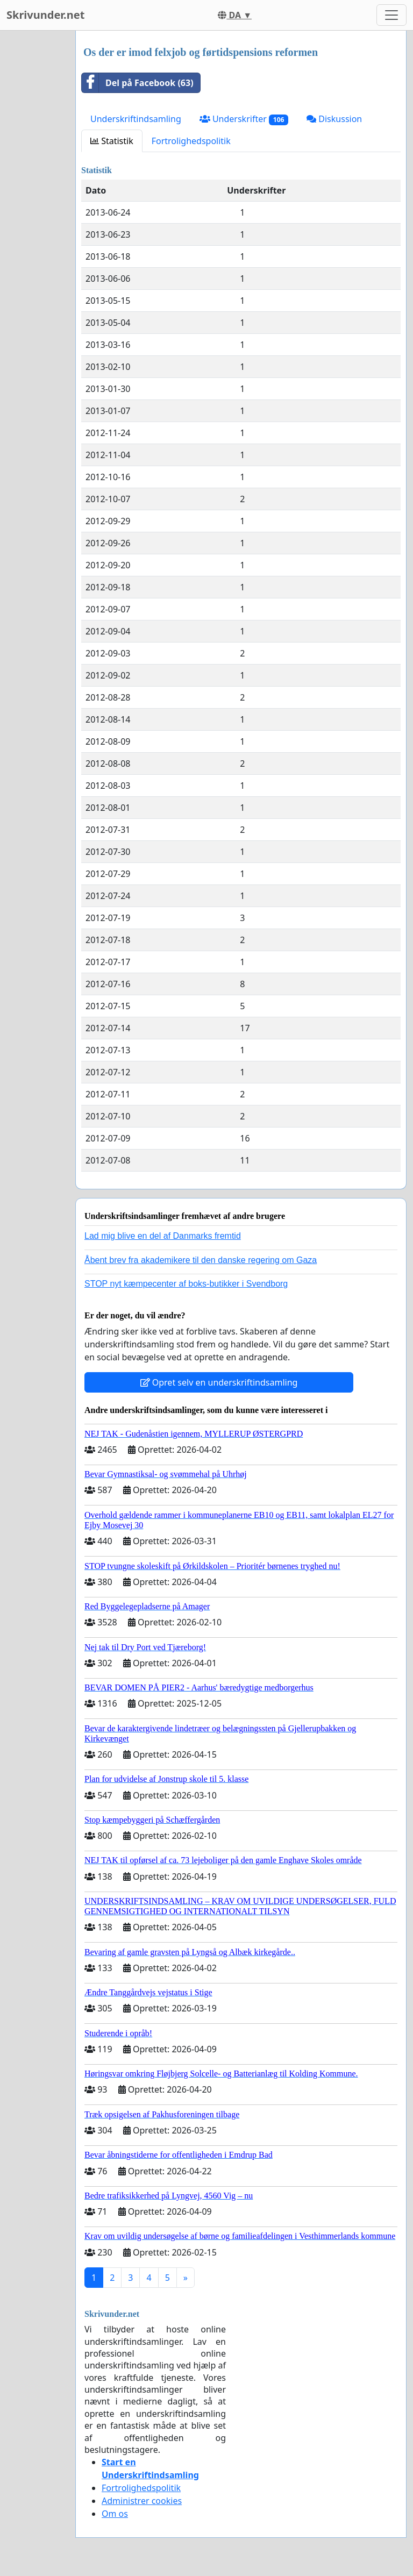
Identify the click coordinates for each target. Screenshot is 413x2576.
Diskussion (334, 119)
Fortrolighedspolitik (191, 141)
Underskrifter (244, 119)
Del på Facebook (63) (138, 82)
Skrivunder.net (45, 15)
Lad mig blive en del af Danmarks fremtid (162, 1235)
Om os (115, 2514)
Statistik (111, 141)
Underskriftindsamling (135, 119)
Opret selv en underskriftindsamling (219, 1382)
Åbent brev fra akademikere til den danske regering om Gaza (200, 1260)
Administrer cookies (142, 2501)
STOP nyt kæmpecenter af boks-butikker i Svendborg (186, 1283)
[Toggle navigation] (391, 15)
